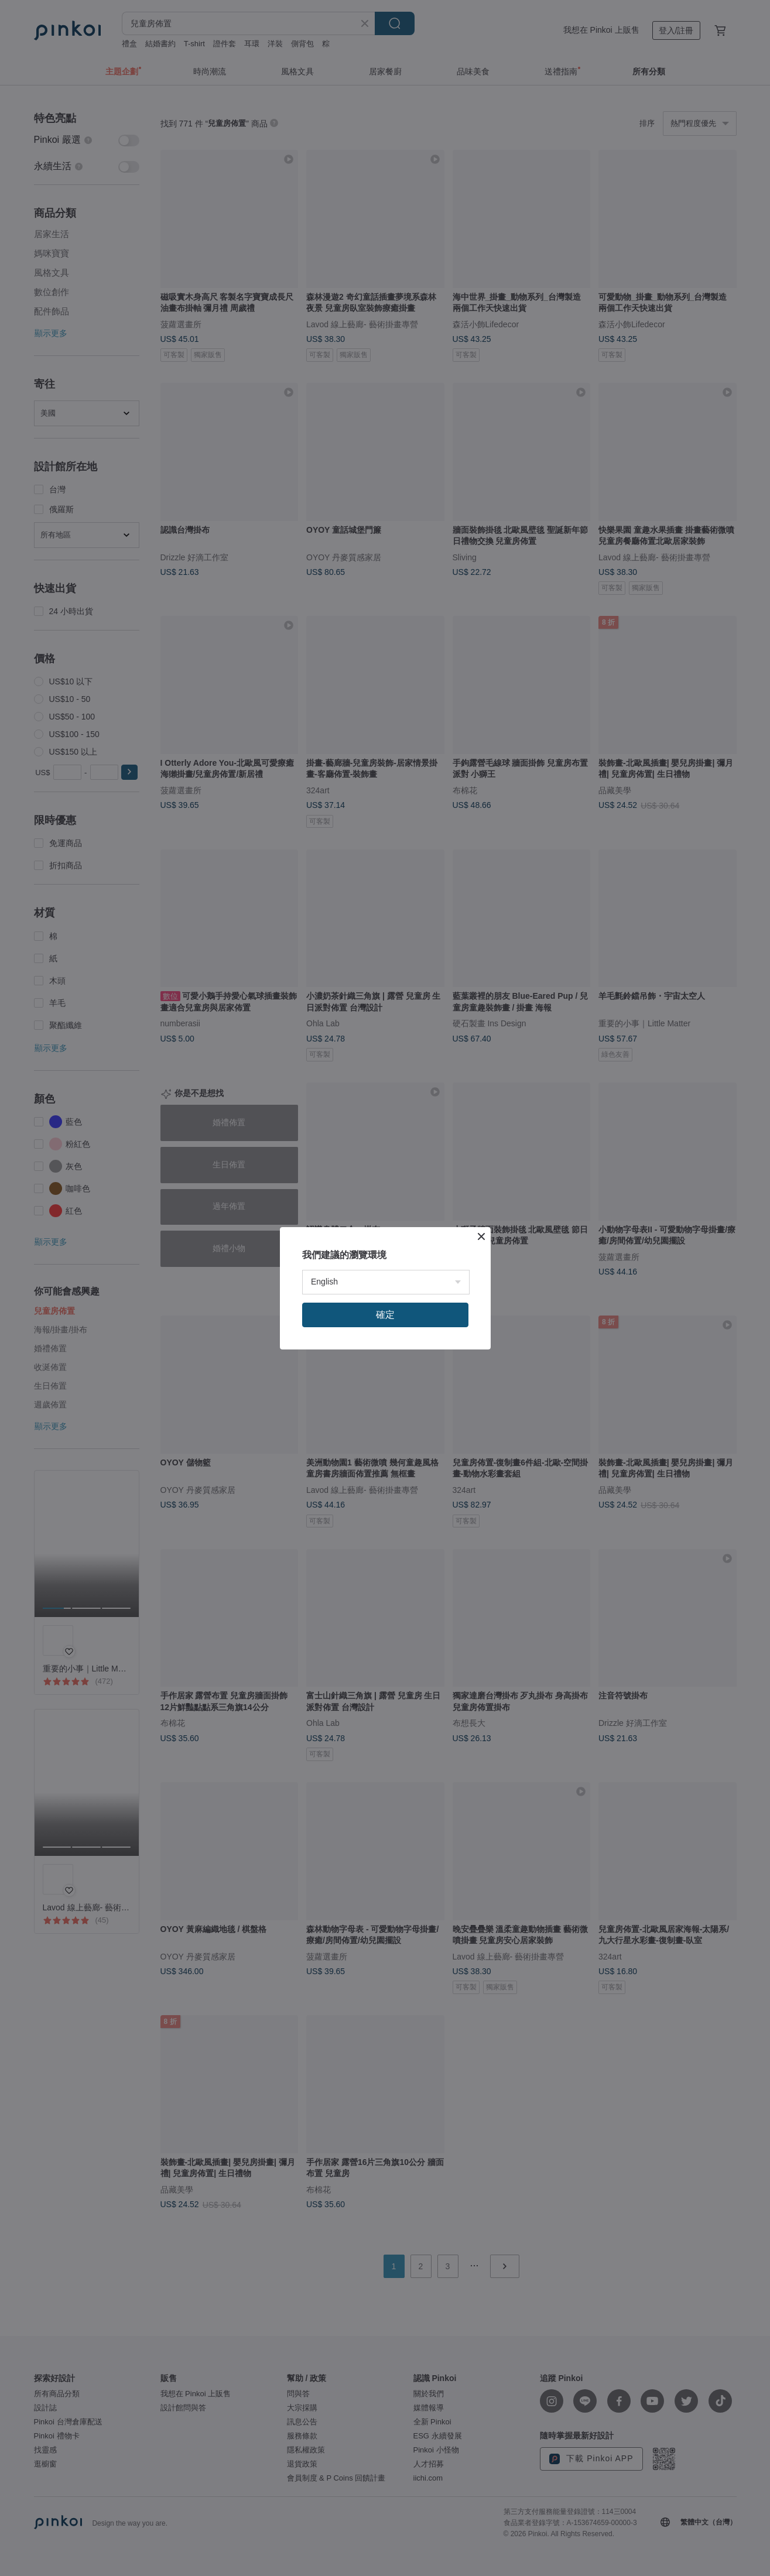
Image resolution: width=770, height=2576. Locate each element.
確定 (385, 1315)
